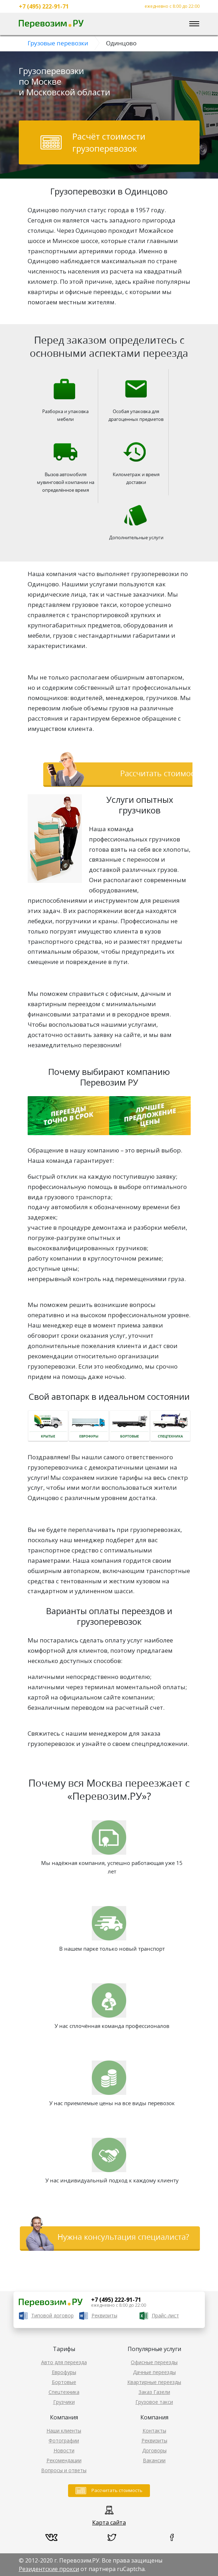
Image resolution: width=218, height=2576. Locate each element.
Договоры (154, 2450)
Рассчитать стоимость (116, 2490)
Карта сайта (109, 2522)
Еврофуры (64, 2372)
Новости (64, 2450)
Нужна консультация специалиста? (123, 2237)
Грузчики (64, 2402)
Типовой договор (52, 2315)
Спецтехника (64, 2392)
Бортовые (64, 2382)
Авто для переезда (64, 2362)
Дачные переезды (154, 2372)
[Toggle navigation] (194, 24)
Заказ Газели (154, 2392)
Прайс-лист (165, 2315)
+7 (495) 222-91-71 (44, 6)
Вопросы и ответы (63, 2470)
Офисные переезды (154, 2362)
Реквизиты (104, 2315)
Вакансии (154, 2460)
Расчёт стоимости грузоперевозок (108, 142)
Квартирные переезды (154, 2382)
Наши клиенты (63, 2430)
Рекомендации (64, 2460)
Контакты (154, 2430)
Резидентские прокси (49, 2569)
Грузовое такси (154, 2402)
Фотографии (64, 2440)
